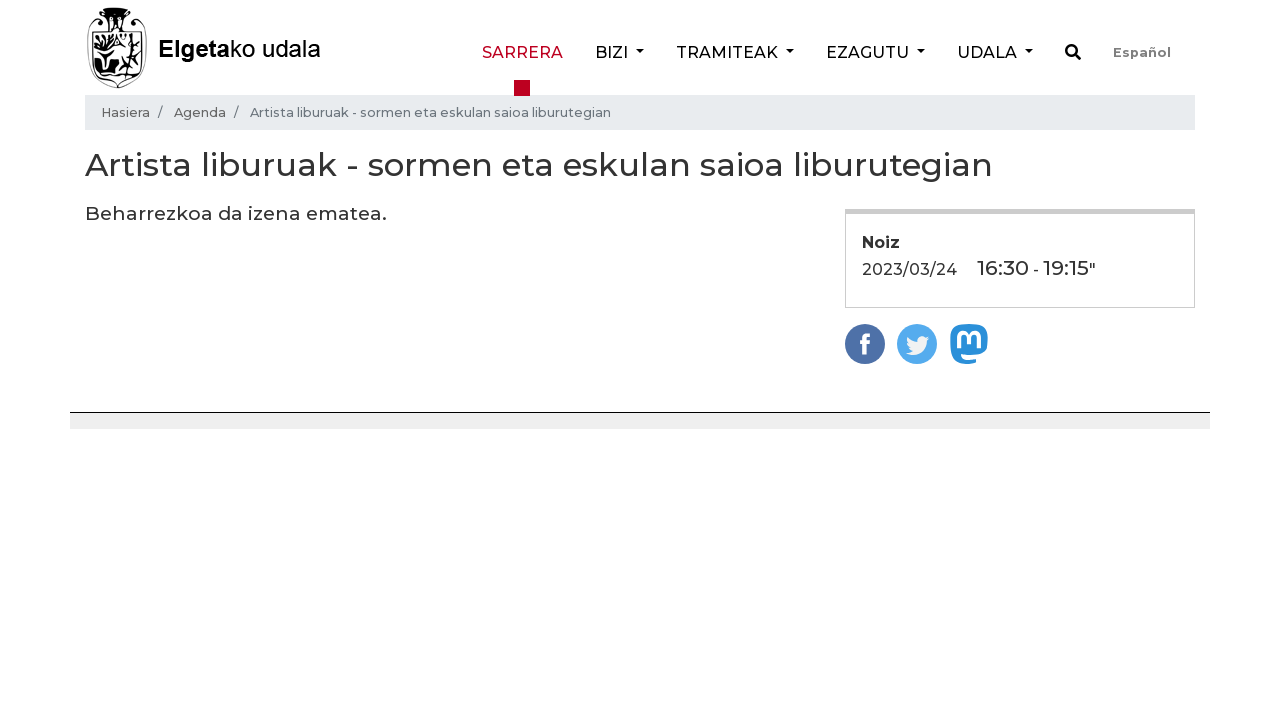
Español (1142, 52)
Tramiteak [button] (729, 52)
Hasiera (125, 112)
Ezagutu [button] (869, 52)
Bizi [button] (613, 52)
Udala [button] (989, 52)
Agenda (200, 112)
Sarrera (522, 52)
